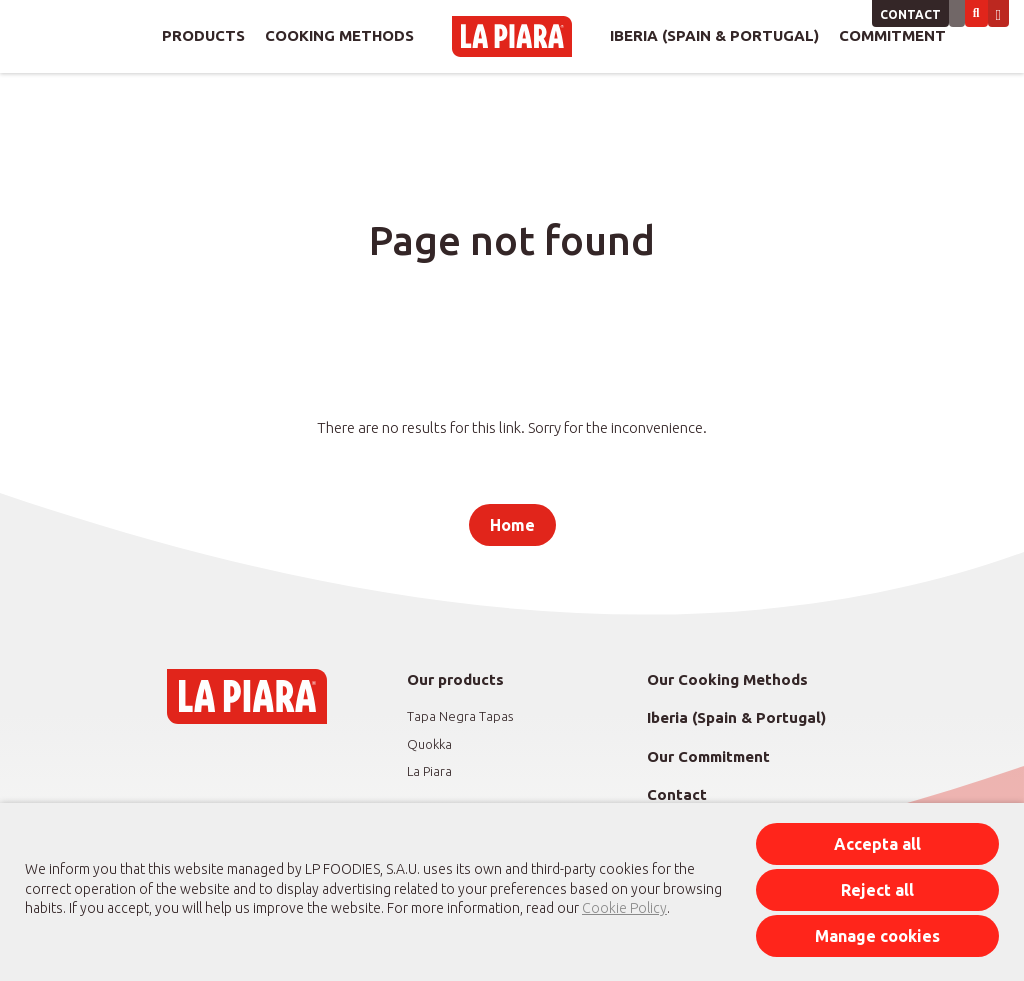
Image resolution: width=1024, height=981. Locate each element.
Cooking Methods (339, 35)
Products (203, 35)
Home (512, 525)
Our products (455, 679)
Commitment (892, 35)
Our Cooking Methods (727, 679)
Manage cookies (877, 936)
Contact (910, 14)
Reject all (877, 890)
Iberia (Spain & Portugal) (714, 35)
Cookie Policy (624, 908)
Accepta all (877, 844)
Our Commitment (708, 756)
